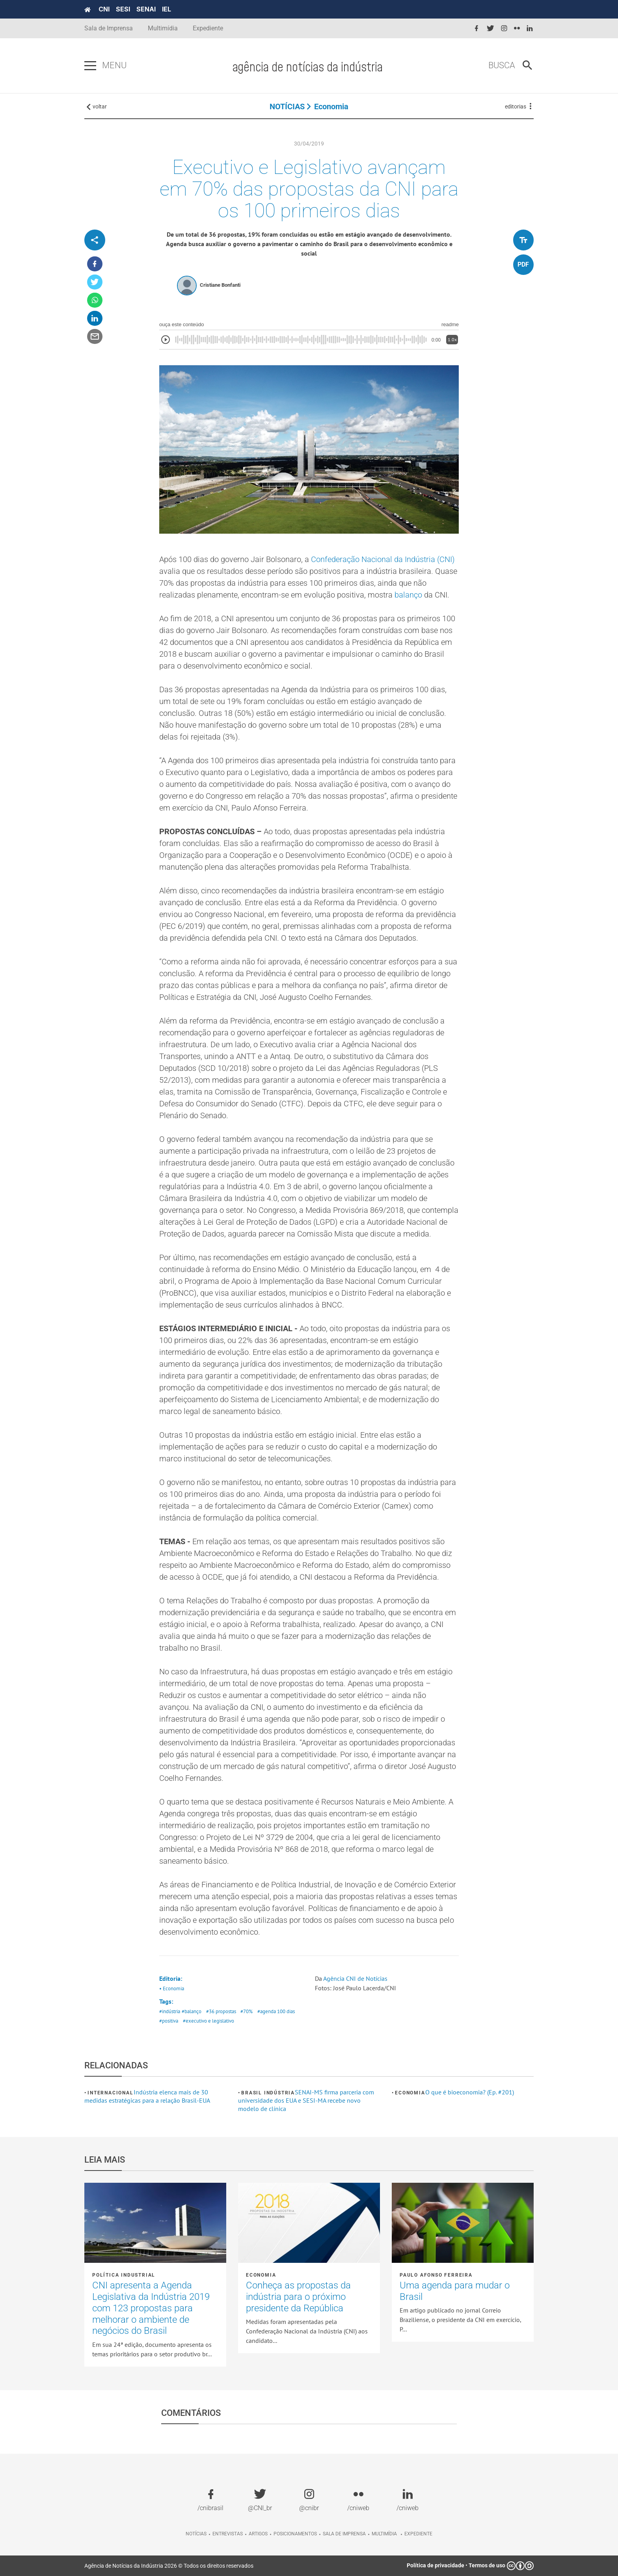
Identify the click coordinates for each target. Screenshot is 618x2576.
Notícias (196, 2534)
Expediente (208, 28)
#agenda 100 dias (276, 2011)
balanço (408, 595)
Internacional (110, 2093)
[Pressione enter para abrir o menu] (90, 66)
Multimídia (163, 28)
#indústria (169, 2011)
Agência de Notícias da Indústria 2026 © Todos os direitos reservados (168, 2566)
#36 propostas (221, 2011)
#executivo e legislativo (208, 2020)
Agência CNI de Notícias (355, 1978)
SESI (123, 9)
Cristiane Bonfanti (220, 285)
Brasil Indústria (268, 2093)
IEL (166, 9)
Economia (331, 106)
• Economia (171, 1988)
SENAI (146, 9)
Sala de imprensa (344, 2534)
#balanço (191, 2011)
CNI (104, 9)
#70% (246, 2011)
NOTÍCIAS (287, 106)
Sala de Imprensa (108, 28)
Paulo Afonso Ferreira (436, 2275)
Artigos (258, 2534)
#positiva (168, 2020)
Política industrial (123, 2275)
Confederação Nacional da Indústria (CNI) (383, 559)
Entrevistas (227, 2534)
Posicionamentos (295, 2534)
